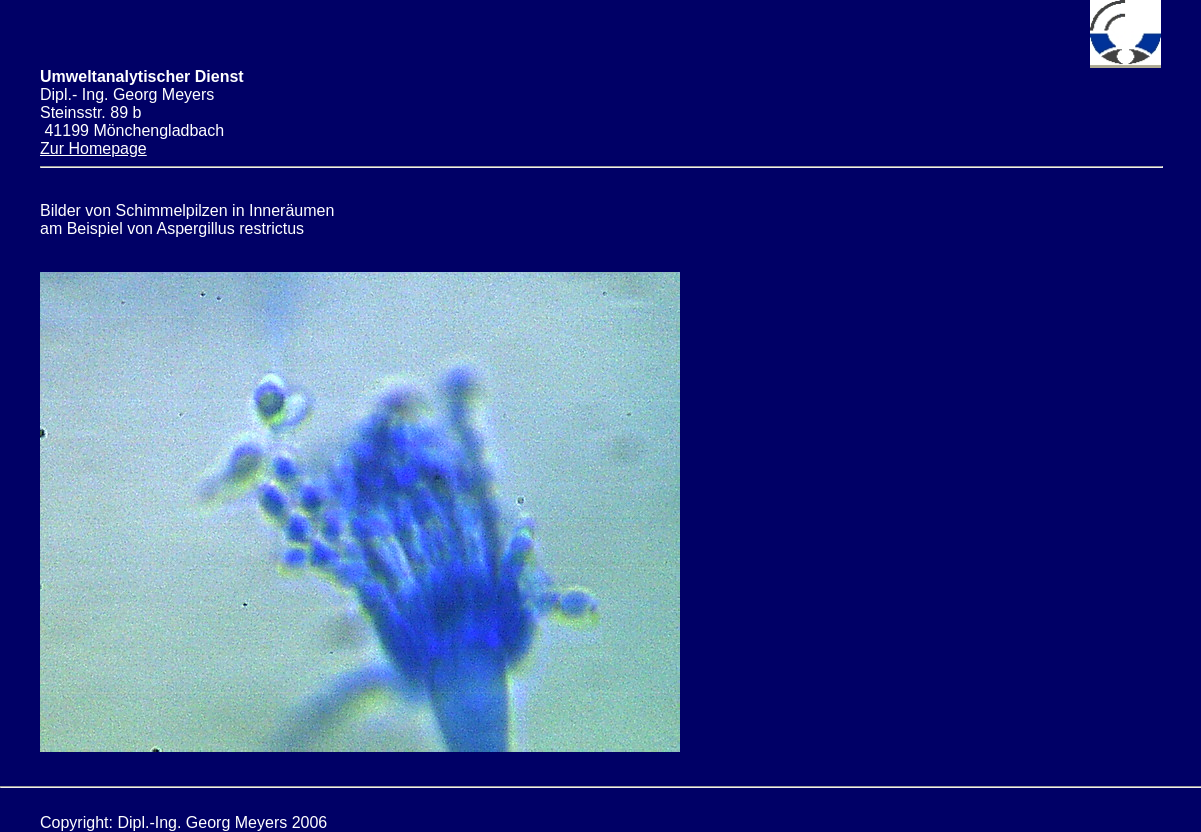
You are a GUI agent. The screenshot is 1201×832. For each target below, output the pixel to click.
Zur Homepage (93, 148)
